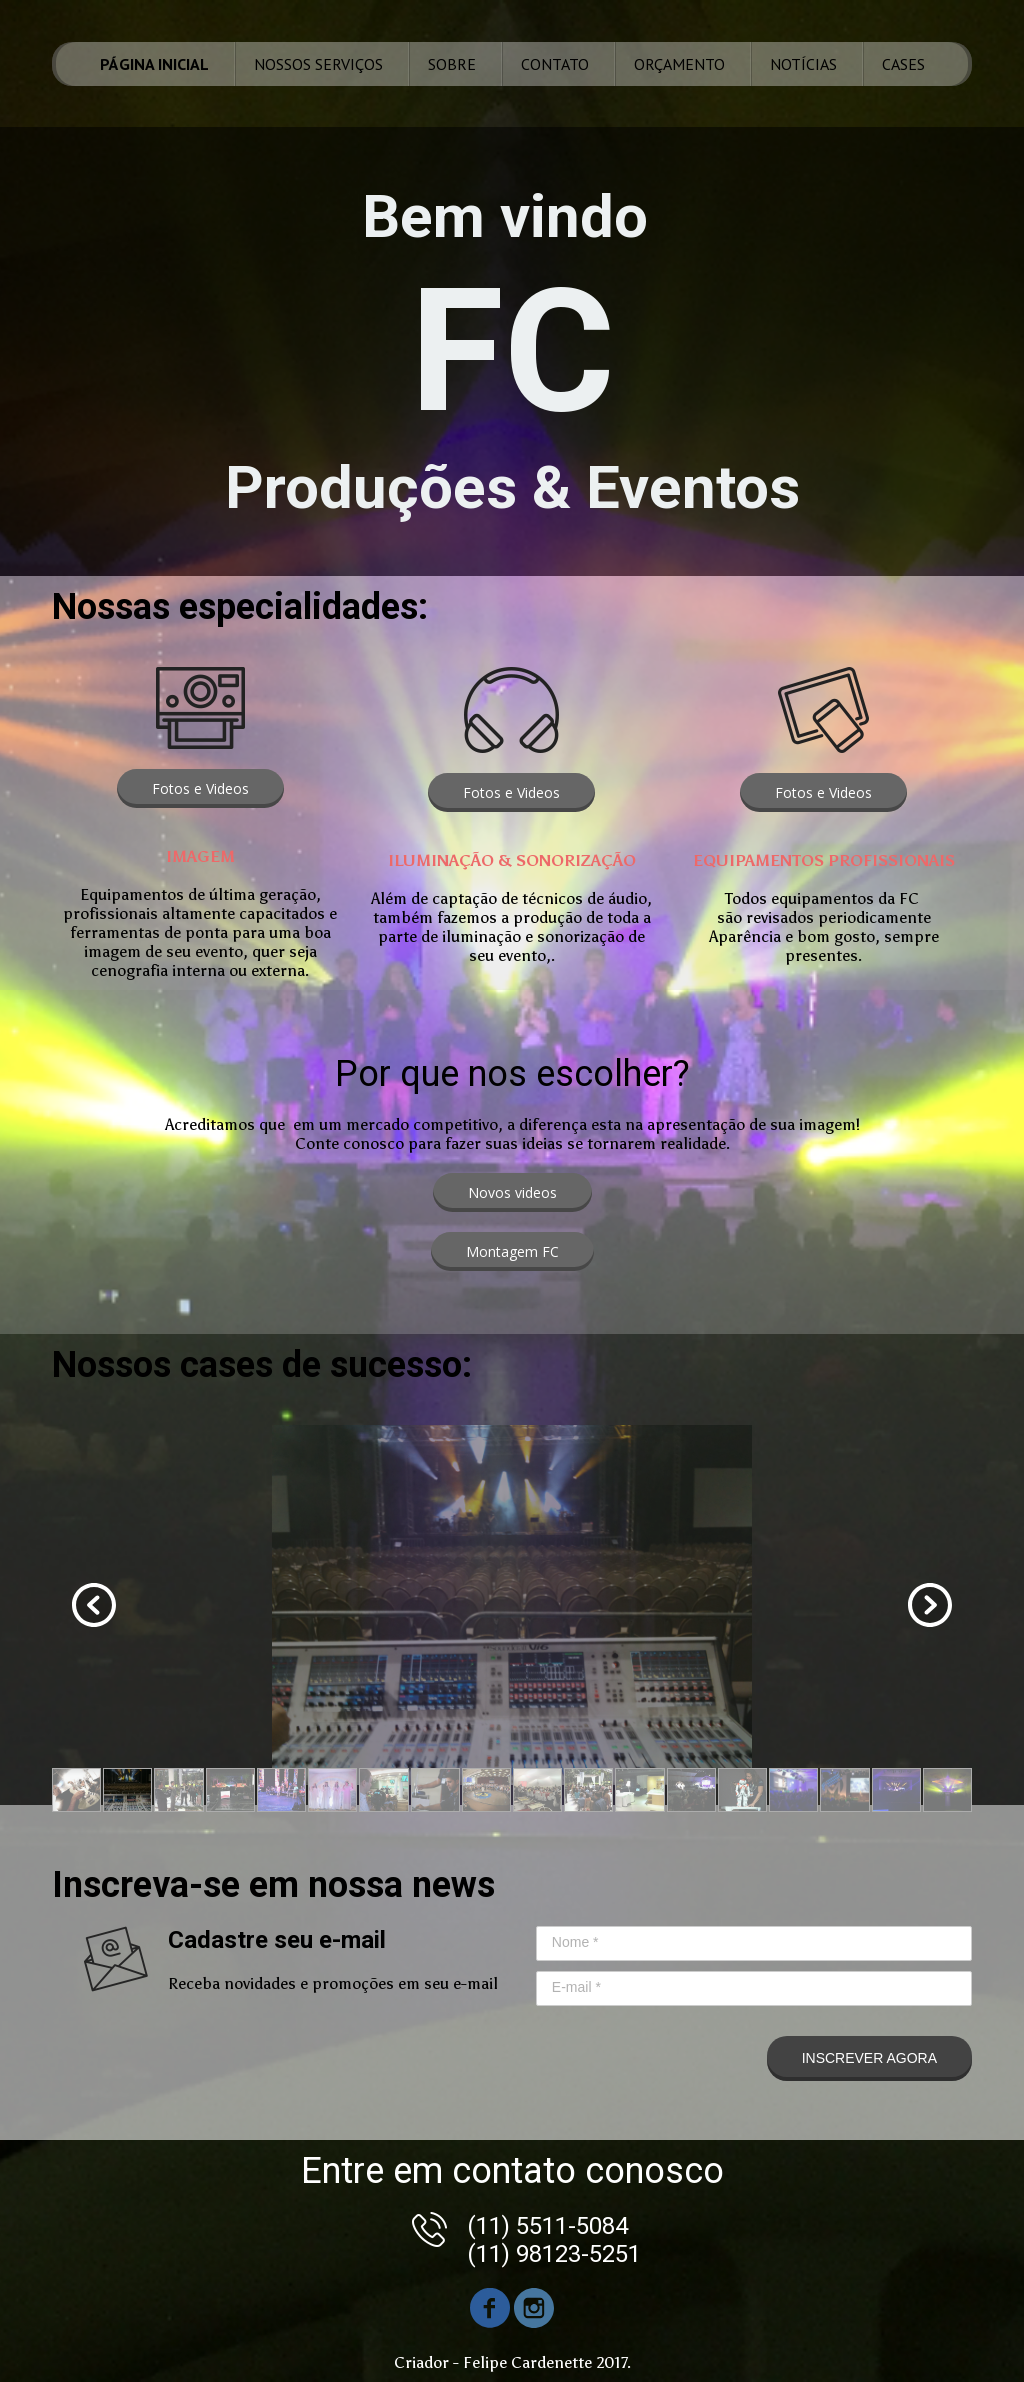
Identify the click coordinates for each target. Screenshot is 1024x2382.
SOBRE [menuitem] (452, 64)
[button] (200, 788)
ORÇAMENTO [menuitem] (679, 64)
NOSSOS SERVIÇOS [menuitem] (318, 64)
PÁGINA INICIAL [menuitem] (154, 64)
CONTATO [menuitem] (555, 64)
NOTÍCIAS (803, 64)
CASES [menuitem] (903, 64)
